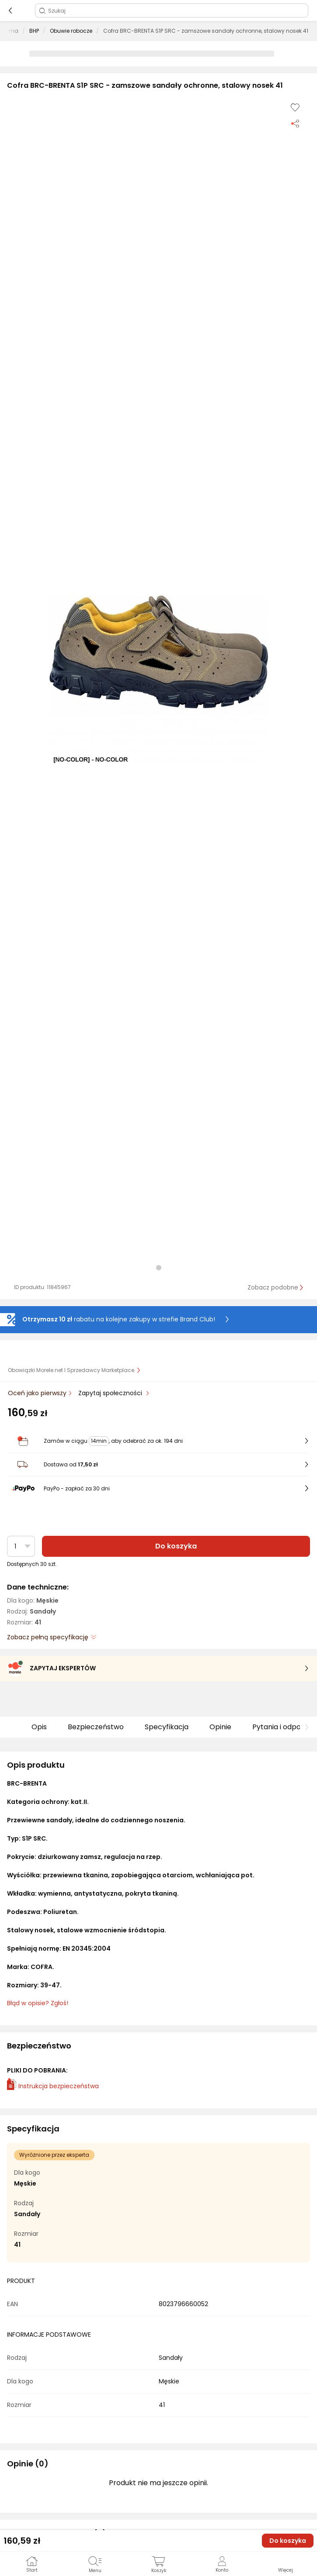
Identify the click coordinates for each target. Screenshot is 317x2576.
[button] (158, 679)
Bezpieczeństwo (96, 1727)
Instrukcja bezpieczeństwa (53, 2086)
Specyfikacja (166, 1727)
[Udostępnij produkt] (295, 123)
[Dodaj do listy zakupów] (295, 107)
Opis (39, 1727)
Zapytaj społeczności (111, 1393)
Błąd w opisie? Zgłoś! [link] (37, 2003)
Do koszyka (176, 1546)
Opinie (220, 1727)
